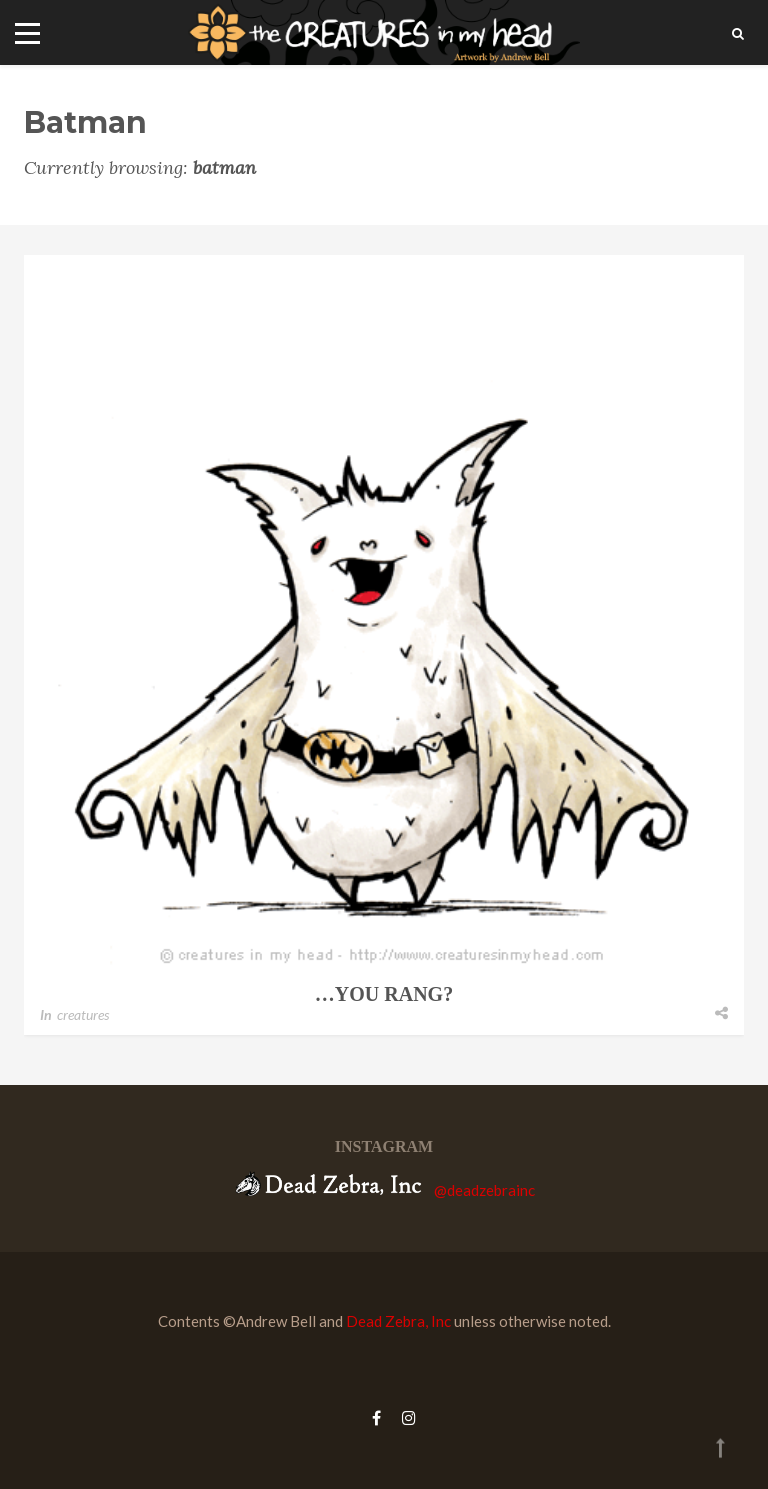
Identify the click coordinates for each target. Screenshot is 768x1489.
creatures (83, 1014)
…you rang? (384, 994)
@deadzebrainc (484, 1190)
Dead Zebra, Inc (398, 1321)
